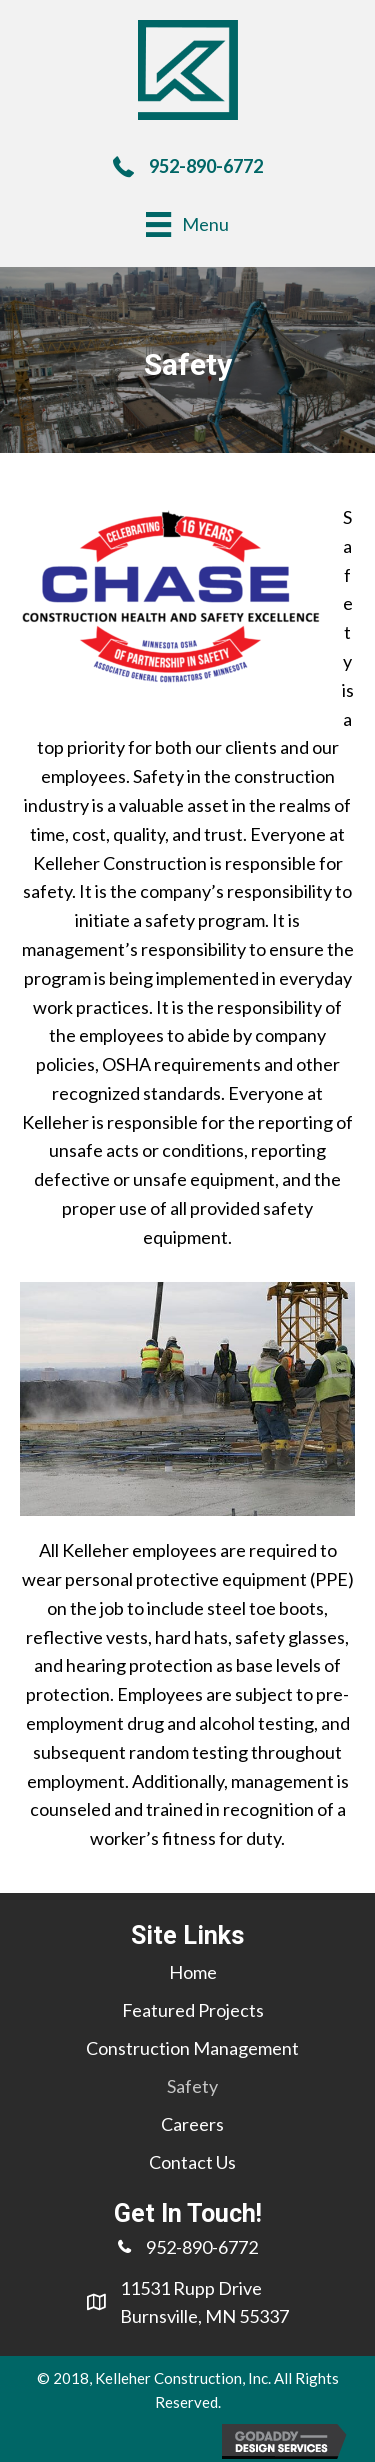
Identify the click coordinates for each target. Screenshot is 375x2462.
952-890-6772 (206, 166)
